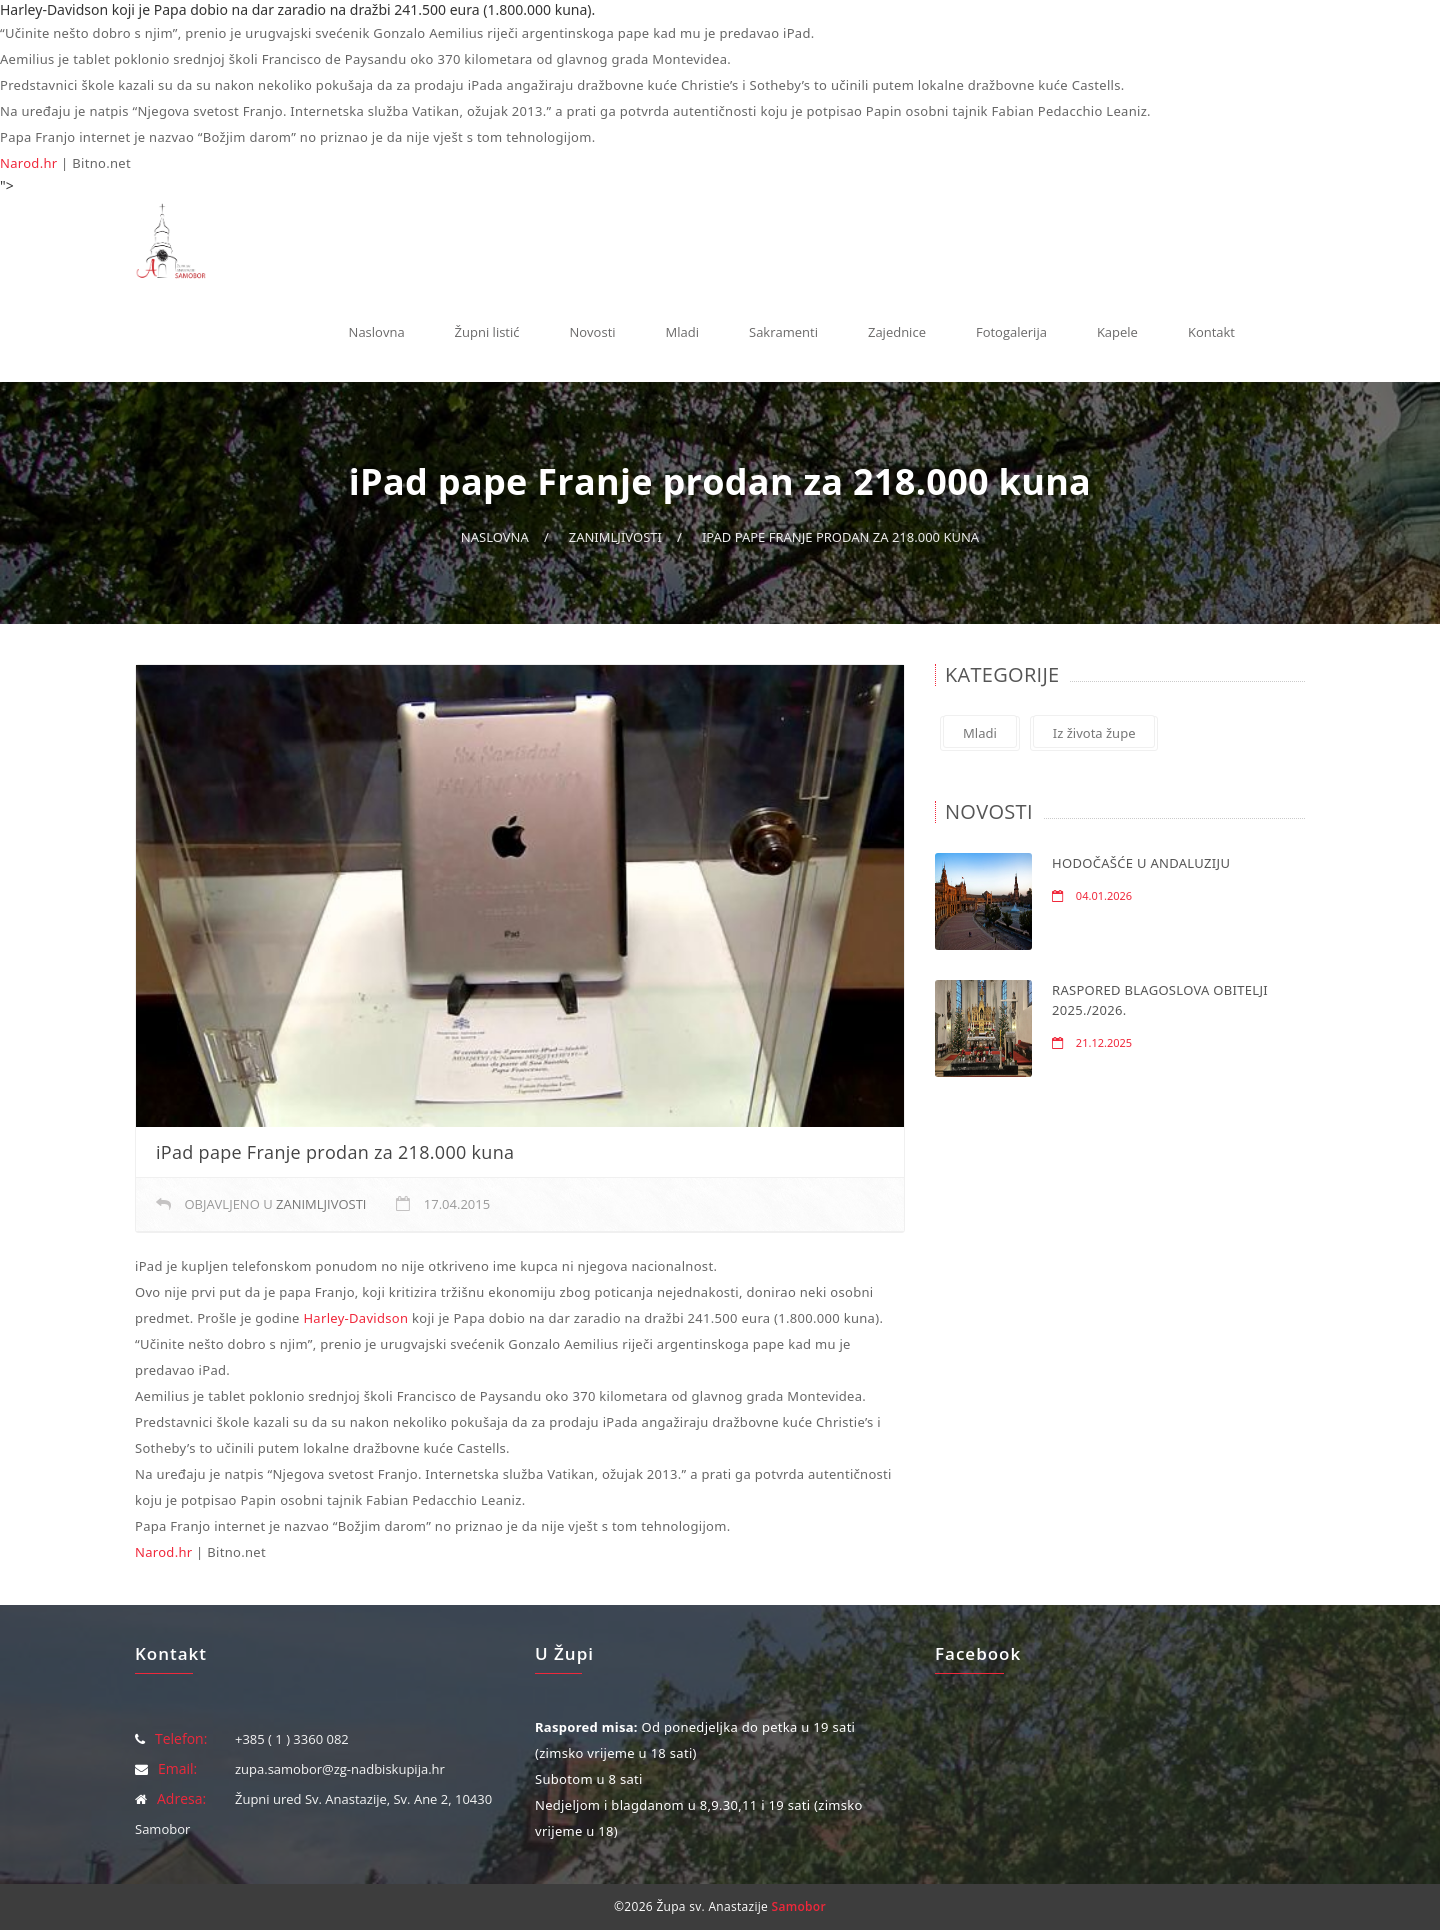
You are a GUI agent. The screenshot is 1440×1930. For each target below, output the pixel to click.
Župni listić (487, 332)
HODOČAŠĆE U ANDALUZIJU (1141, 863)
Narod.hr (28, 163)
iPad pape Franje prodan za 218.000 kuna (840, 537)
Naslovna (377, 332)
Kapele (1117, 332)
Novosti (593, 332)
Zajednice (897, 332)
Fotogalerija (1011, 332)
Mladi (682, 332)
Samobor (799, 1906)
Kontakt (1211, 332)
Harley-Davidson (355, 1318)
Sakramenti (783, 332)
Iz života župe (1094, 733)
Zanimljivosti (615, 537)
